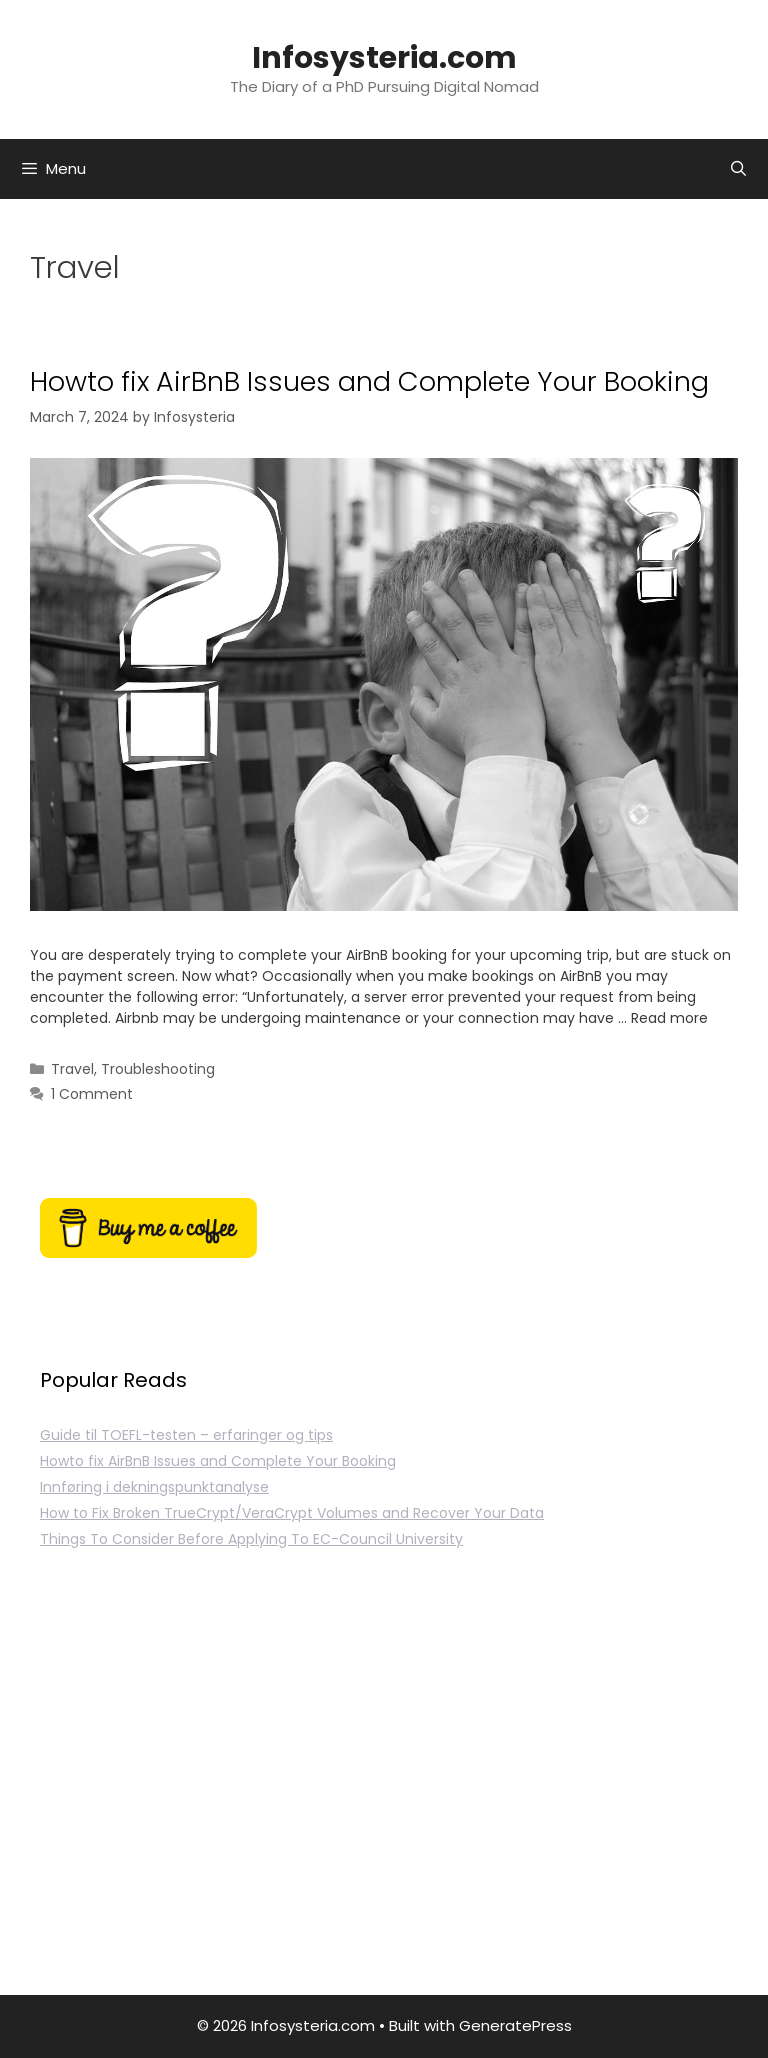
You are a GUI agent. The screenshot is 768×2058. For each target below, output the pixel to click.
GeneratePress (515, 2025)
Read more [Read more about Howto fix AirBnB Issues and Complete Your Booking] (669, 1018)
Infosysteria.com (384, 58)
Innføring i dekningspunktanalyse (154, 1487)
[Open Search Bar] (738, 169)
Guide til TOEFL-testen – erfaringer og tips (186, 1435)
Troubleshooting (158, 1069)
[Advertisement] (384, 1795)
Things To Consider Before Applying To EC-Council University (251, 1539)
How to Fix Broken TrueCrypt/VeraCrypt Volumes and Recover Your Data (292, 1513)
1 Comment (92, 1094)
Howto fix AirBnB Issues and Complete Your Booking (369, 381)
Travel (72, 1069)
